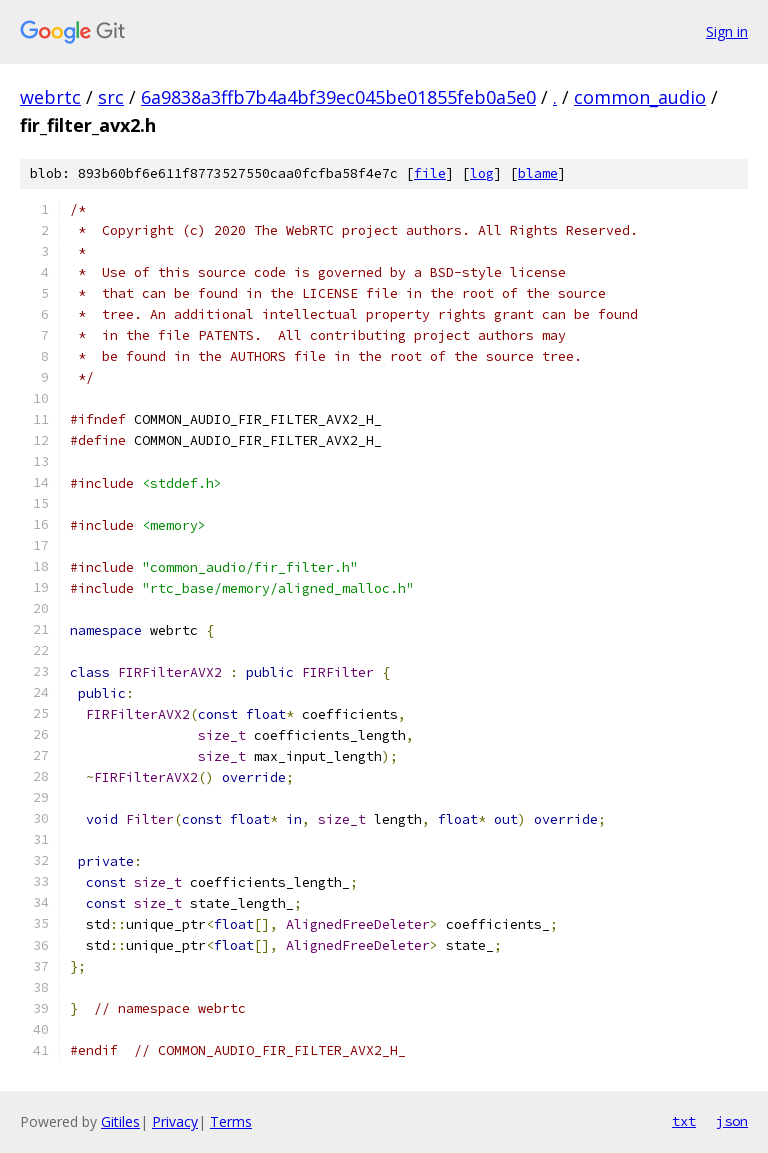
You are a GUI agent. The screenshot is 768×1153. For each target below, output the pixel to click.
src (111, 97)
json (732, 1121)
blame (538, 173)
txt (684, 1121)
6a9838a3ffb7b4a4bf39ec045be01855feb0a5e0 (338, 97)
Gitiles (120, 1121)
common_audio (640, 97)
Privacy (175, 1121)
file (430, 173)
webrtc (50, 97)
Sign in (727, 31)
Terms (231, 1121)
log (482, 173)
